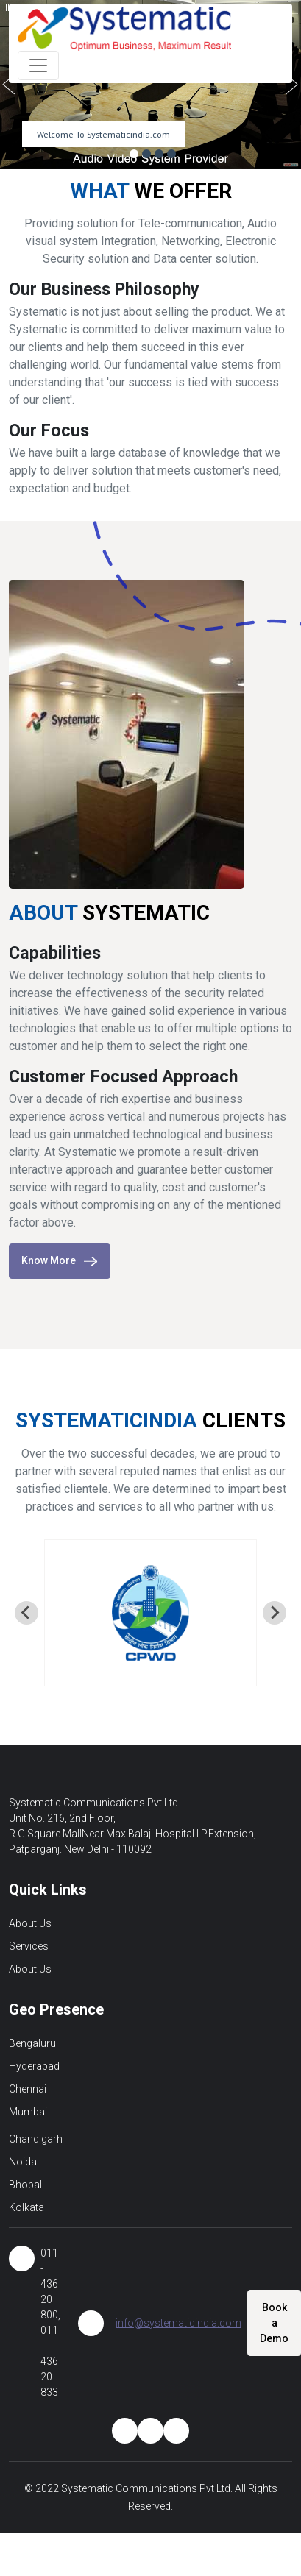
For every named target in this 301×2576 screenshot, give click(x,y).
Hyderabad (34, 2066)
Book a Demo (274, 2323)
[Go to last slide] (26, 1613)
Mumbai (28, 2112)
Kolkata (26, 2207)
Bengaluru (32, 2043)
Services (29, 1946)
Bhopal (25, 2184)
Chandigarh (36, 2139)
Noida (23, 2162)
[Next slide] (274, 1613)
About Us (30, 1923)
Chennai (27, 2089)
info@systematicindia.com (178, 2323)
